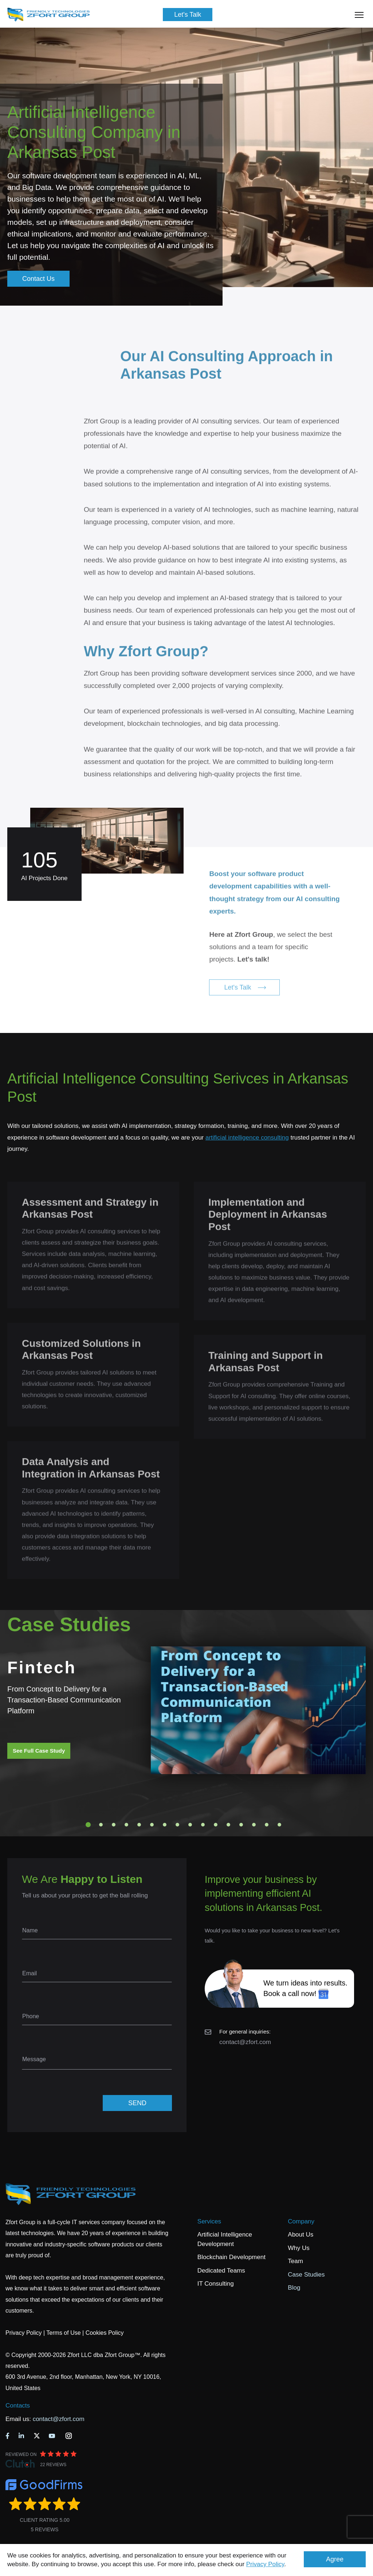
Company (301, 2221)
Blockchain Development (231, 2257)
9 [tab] (190, 1824)
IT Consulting (215, 2283)
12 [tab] (228, 1824)
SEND (137, 2103)
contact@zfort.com (245, 2042)
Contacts (17, 2405)
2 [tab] (101, 1824)
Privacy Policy (265, 2564)
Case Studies (306, 2274)
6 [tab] (152, 1824)
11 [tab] (215, 1824)
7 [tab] (164, 1824)
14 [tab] (254, 1824)
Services (209, 2221)
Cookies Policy (105, 2333)
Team (295, 2261)
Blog (294, 2287)
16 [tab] (279, 1824)
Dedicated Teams (221, 2270)
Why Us (299, 2248)
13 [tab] (241, 1824)
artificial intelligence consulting (247, 1137)
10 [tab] (203, 1824)
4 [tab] (126, 1824)
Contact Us (38, 278)
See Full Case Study (39, 1751)
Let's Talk (187, 14)
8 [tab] (177, 1824)
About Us (300, 2234)
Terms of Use (63, 2333)
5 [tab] (139, 1824)
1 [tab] (88, 1824)
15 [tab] (266, 1824)
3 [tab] (113, 1824)
